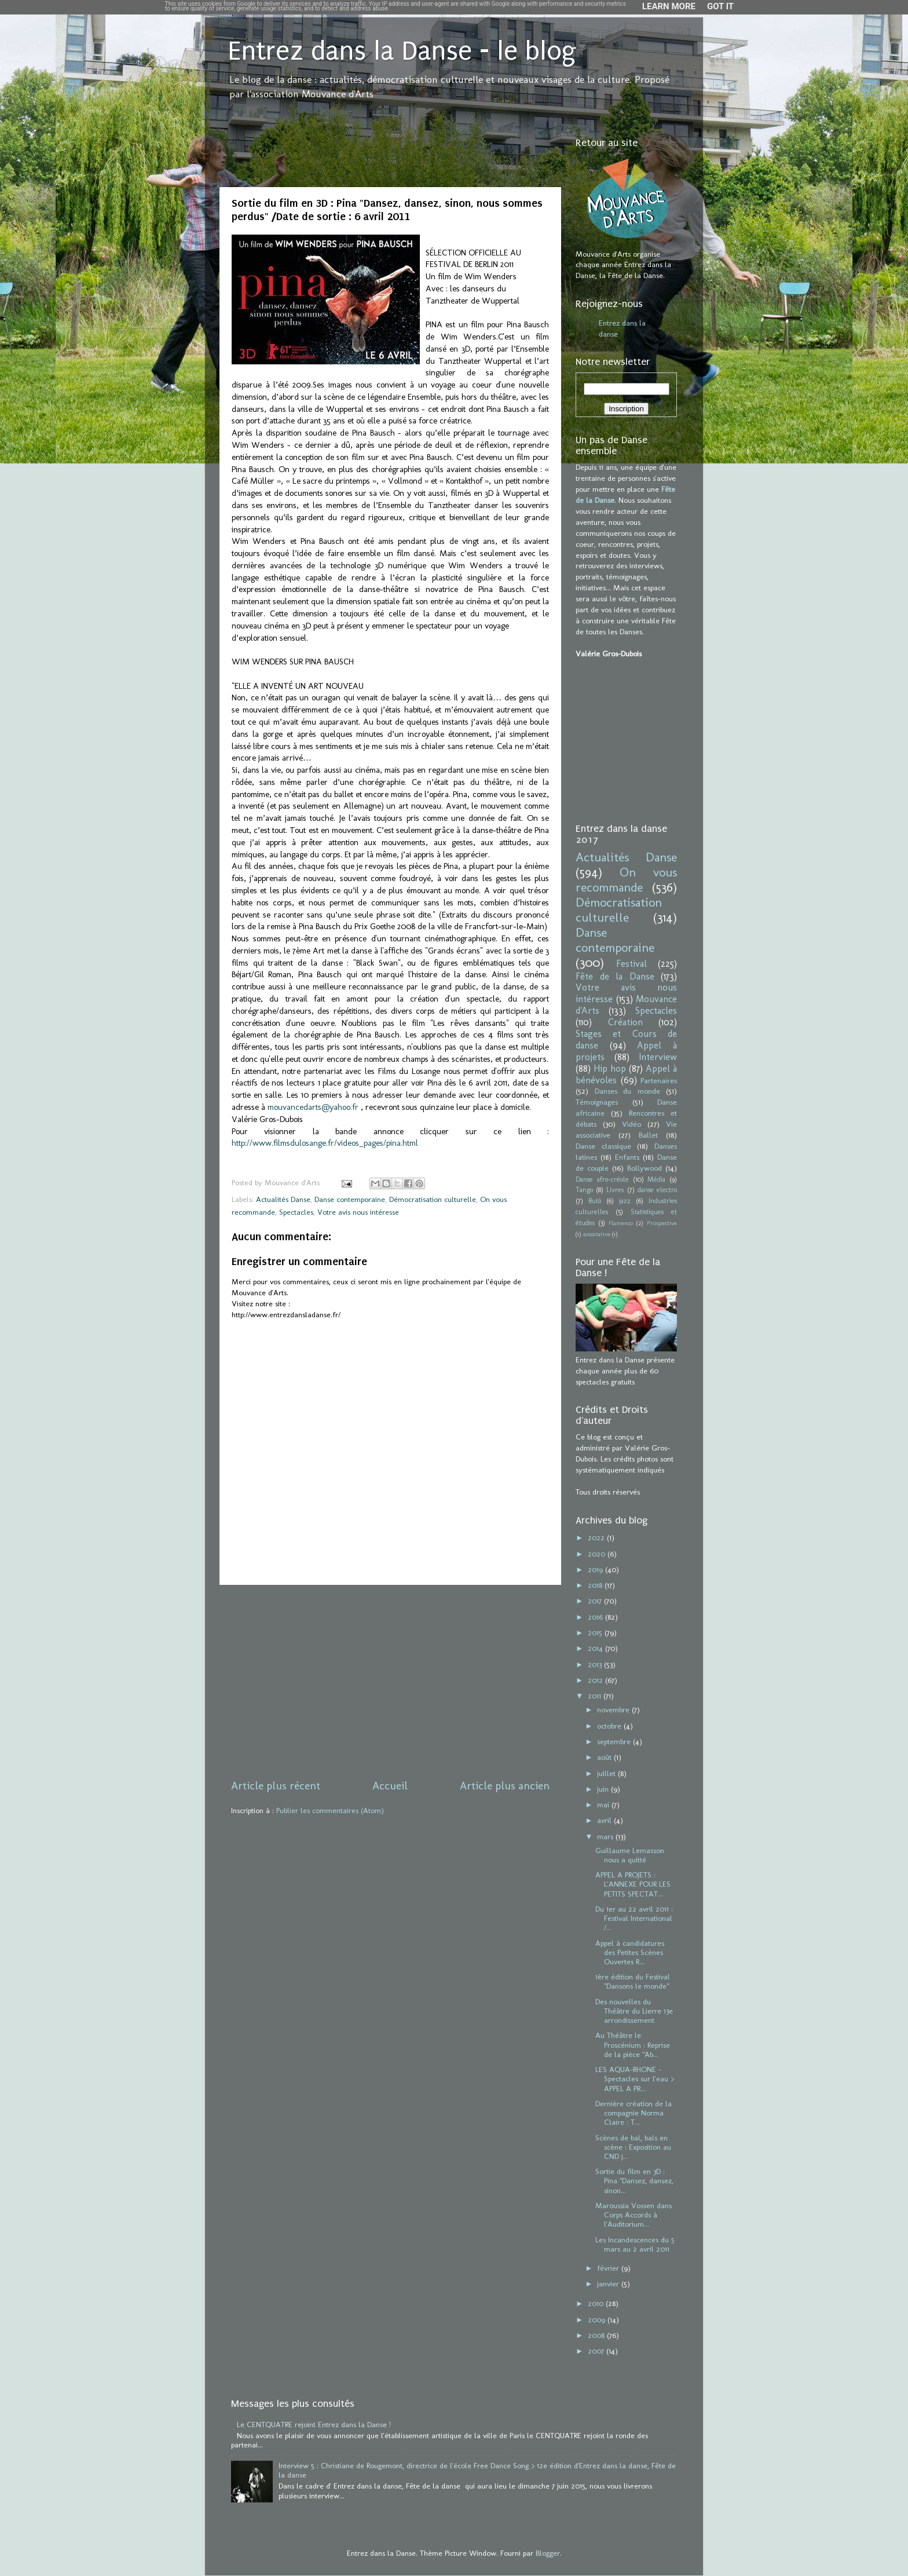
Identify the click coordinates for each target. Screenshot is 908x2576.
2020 (597, 1553)
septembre (615, 1741)
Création (625, 1022)
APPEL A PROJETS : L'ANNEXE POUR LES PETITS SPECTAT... (633, 1884)
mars (606, 1836)
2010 (597, 2303)
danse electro (657, 1190)
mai (604, 1804)
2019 (596, 1569)
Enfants (627, 1156)
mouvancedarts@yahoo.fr (313, 1107)
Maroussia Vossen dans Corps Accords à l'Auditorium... (633, 2214)
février (609, 2267)
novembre (614, 1709)
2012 (596, 1680)
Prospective (662, 1223)
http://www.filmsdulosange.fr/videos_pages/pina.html (325, 1143)
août (605, 1757)
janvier (609, 2283)
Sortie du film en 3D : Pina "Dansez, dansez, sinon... (634, 2180)
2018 (596, 1585)
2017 (596, 1600)
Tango (584, 1190)
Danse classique (603, 1145)
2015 (596, 1632)
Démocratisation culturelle (432, 1199)
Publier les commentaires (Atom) (330, 1810)
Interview (658, 1056)
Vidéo (631, 1123)
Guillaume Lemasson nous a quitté (629, 1855)
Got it (720, 6)
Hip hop (610, 1068)
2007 (597, 2350)
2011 (595, 1695)
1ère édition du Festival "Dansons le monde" (632, 1981)
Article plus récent (275, 1785)
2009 (597, 2319)
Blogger (548, 2552)
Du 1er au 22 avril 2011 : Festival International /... (634, 1918)
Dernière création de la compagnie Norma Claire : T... (633, 2112)
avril (605, 1820)
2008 (597, 2335)
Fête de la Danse (615, 976)
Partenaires (658, 1080)
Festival (631, 963)
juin (604, 1788)
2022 (597, 1537)
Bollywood (644, 1167)
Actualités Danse (283, 1199)
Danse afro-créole (602, 1179)
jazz (625, 1201)
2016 (596, 1616)
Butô (594, 1201)
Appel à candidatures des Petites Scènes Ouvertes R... (629, 1952)
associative (596, 1234)
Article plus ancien (505, 1785)
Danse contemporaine (349, 1199)
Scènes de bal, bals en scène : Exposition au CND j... (633, 2147)
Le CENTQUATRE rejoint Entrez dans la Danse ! (314, 2424)
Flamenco (621, 1223)
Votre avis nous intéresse (358, 1211)
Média (656, 1179)
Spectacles (296, 1211)
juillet (607, 1773)
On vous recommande (626, 880)
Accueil (390, 1785)
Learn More (668, 6)
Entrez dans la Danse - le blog (402, 51)
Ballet (648, 1134)
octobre (610, 1725)
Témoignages (597, 1101)
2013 (596, 1664)
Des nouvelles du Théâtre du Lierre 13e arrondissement (634, 2011)
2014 (596, 1648)
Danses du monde (627, 1090)
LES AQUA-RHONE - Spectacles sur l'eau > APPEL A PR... (634, 2078)
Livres (615, 1190)
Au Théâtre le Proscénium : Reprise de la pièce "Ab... (632, 2044)
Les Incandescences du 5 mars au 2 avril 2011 (635, 2244)
